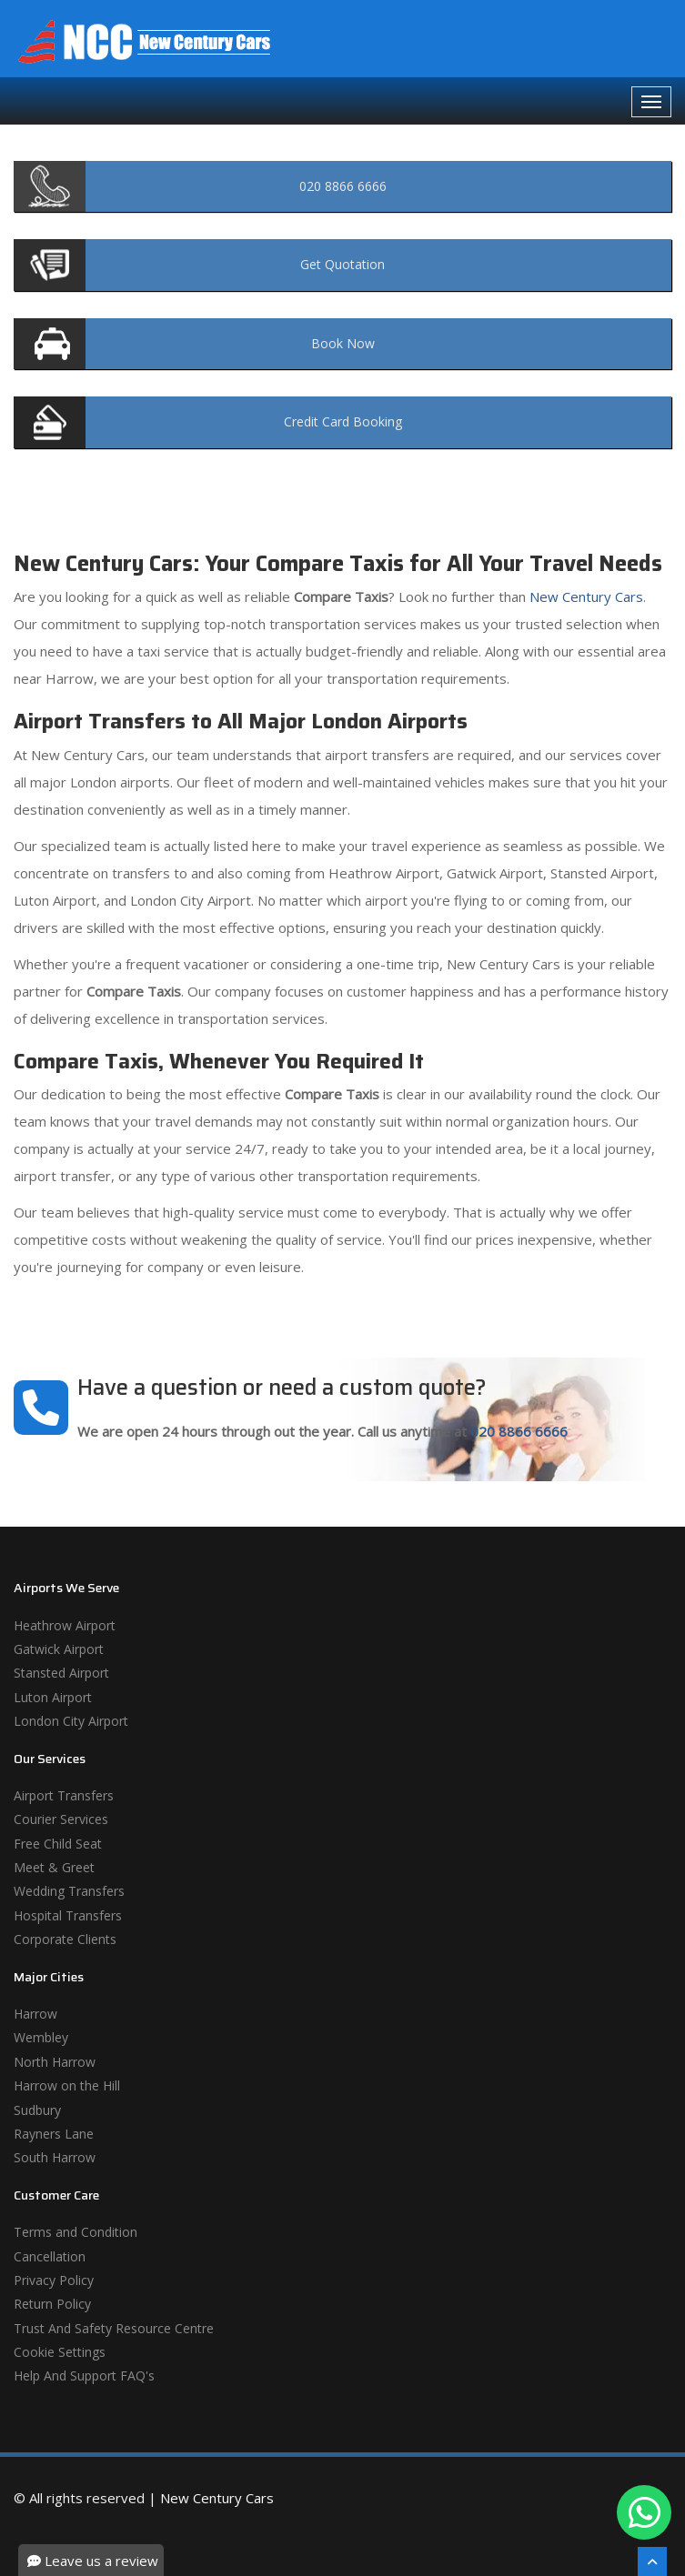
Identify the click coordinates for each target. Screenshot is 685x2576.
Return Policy (52, 2303)
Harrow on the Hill (67, 2085)
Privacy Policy (54, 2280)
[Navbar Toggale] (651, 101)
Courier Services (61, 1819)
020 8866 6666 (519, 1431)
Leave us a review (92, 2560)
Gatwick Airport (59, 1649)
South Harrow (55, 2157)
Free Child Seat (58, 1843)
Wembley (41, 2037)
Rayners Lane (54, 2133)
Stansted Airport (61, 1672)
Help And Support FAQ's (84, 2375)
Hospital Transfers (68, 1915)
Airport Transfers (64, 1795)
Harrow (35, 2013)
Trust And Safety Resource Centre (114, 2328)
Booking (343, 421)
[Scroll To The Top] (652, 2561)
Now (343, 343)
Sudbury (37, 2110)
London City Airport (71, 1720)
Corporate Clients (65, 1939)
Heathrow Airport (65, 1625)
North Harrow (55, 2061)
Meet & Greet (54, 1867)
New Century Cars (584, 596)
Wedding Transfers (69, 1890)
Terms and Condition (75, 2231)
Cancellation (50, 2256)
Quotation (342, 264)
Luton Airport (53, 1697)
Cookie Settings (60, 2351)
